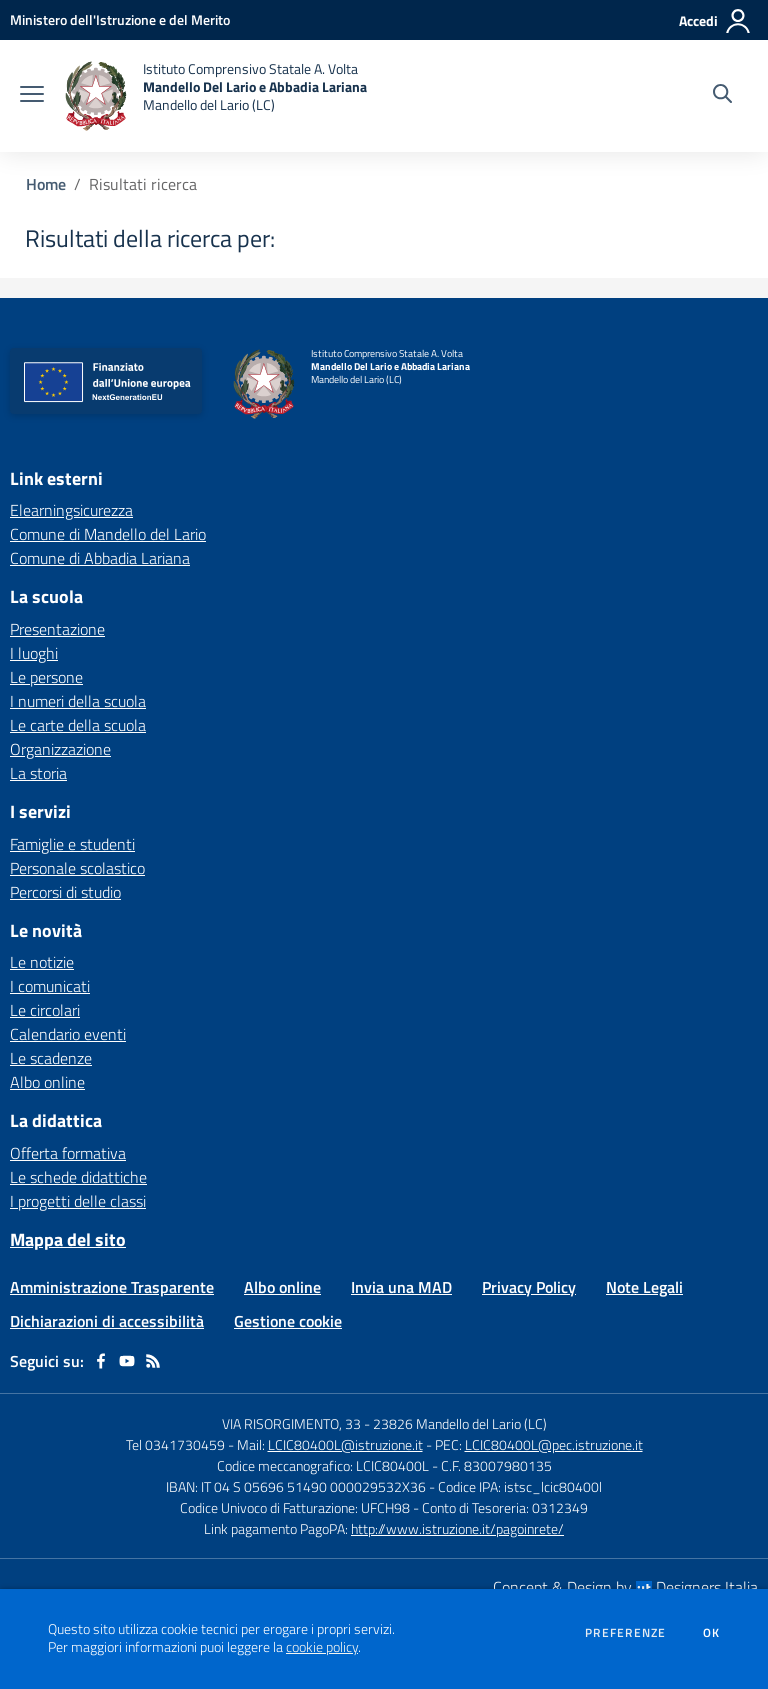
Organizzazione (60, 749)
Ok (712, 1633)
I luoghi (34, 653)
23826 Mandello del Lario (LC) (460, 1423)
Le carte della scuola (78, 725)
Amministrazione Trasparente (112, 1287)
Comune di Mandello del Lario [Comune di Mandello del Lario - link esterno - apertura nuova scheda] (108, 534)
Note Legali (644, 1287)
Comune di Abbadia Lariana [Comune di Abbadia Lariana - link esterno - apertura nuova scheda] (100, 558)
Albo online (47, 1082)
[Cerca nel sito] (722, 96)
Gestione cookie (288, 1321)
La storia (38, 773)
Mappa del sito (68, 1239)
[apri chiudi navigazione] (32, 96)
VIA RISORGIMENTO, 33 (291, 1423)
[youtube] (127, 1361)
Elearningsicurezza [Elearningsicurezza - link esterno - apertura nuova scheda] (71, 510)
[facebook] (101, 1361)
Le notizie (42, 962)
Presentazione (57, 629)
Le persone (46, 677)
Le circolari (45, 1010)
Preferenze (625, 1633)
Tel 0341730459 (175, 1444)
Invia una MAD (401, 1287)
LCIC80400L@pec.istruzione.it (554, 1444)
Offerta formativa (68, 1153)
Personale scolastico (77, 868)
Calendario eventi (68, 1034)
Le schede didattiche (78, 1177)
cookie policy (322, 1647)
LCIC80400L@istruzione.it (345, 1444)
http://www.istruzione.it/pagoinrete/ (457, 1528)
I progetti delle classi (78, 1201)
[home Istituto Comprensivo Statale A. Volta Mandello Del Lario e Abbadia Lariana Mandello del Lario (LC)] (215, 96)
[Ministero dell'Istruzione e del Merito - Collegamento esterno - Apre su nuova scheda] (120, 19)
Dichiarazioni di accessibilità (107, 1321)
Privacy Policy (529, 1287)
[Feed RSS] (153, 1361)
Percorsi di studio (65, 892)
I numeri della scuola (78, 701)
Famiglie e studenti (72, 844)
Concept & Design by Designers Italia (625, 1587)
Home (46, 184)
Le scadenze (51, 1058)
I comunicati (50, 986)
